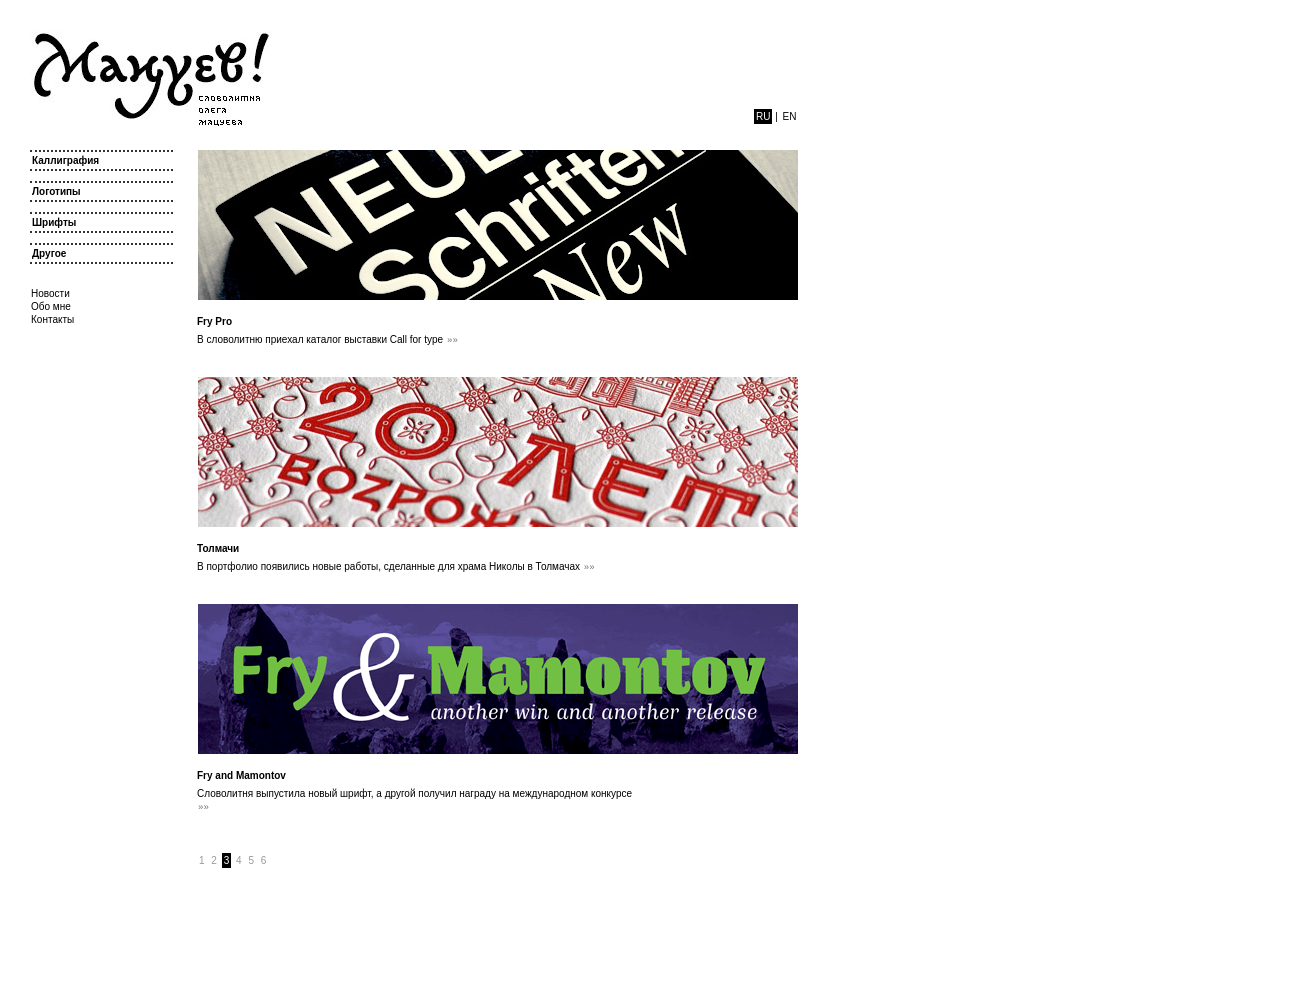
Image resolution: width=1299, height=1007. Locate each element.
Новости (50, 293)
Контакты (52, 319)
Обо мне (51, 306)
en (790, 116)
